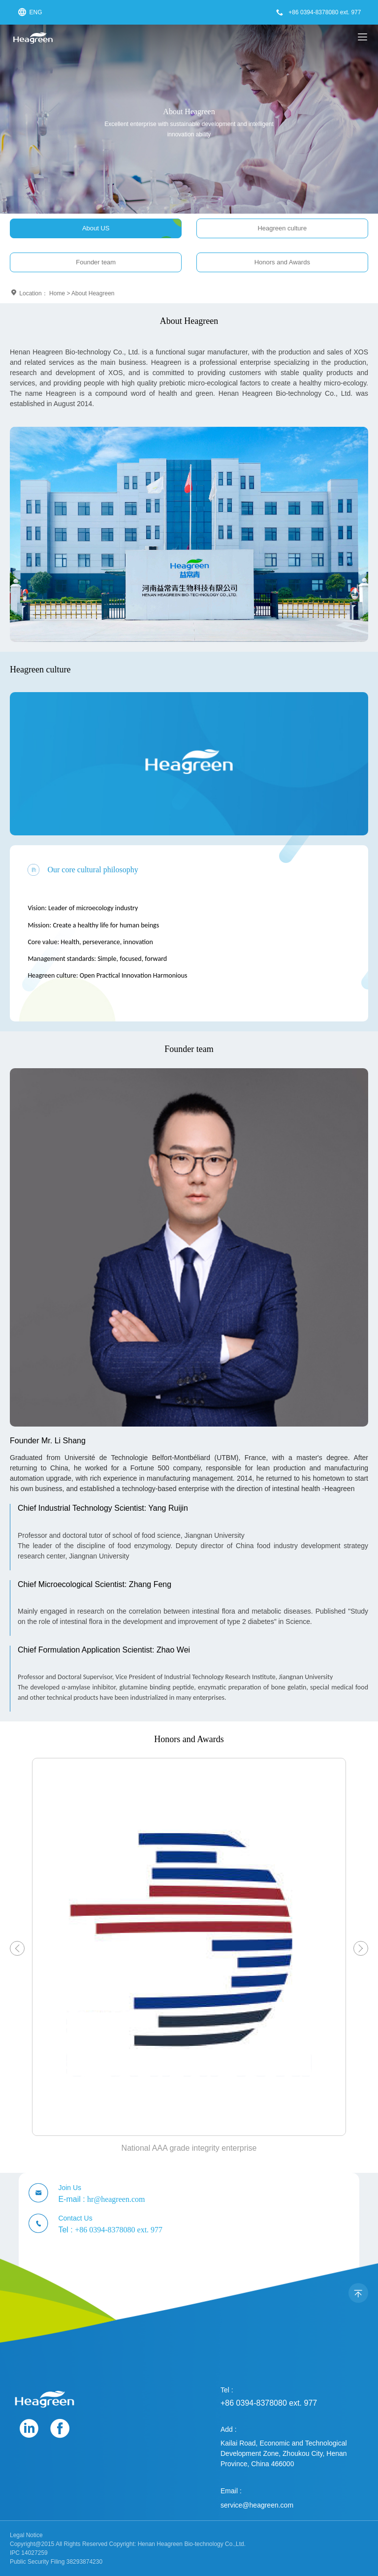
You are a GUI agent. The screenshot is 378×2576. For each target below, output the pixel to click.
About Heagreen (92, 293)
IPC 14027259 (29, 2552)
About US (96, 228)
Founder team (96, 262)
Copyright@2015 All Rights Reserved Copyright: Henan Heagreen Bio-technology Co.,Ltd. (128, 2544)
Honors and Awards (282, 262)
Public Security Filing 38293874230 (56, 2561)
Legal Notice (26, 2535)
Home (57, 293)
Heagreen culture (282, 228)
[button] (17, 1948)
